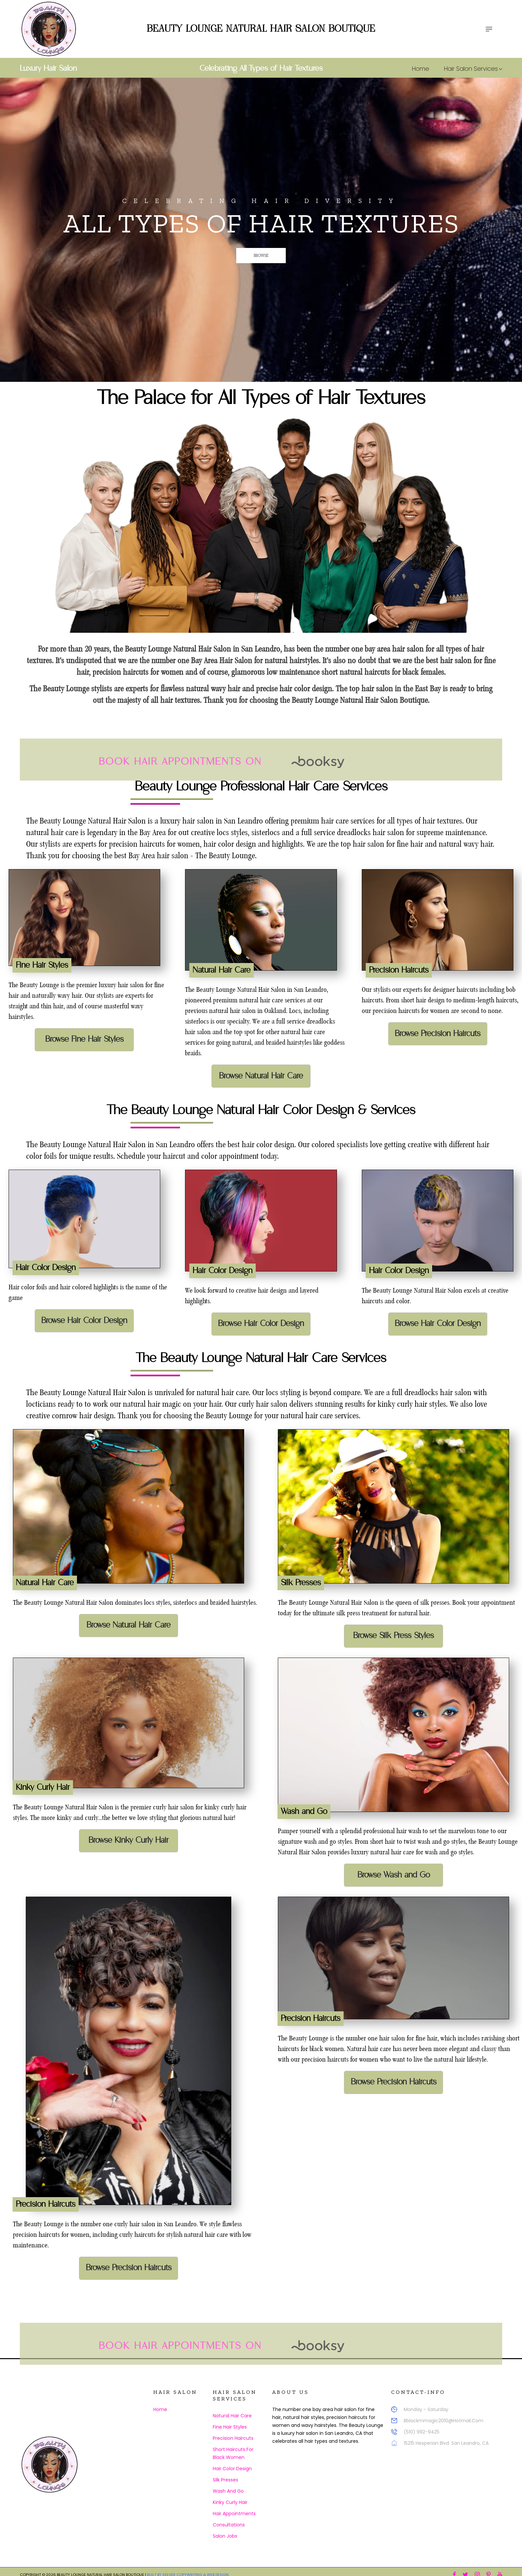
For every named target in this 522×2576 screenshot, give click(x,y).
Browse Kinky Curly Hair (128, 1840)
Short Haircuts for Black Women (233, 2453)
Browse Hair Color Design (84, 1320)
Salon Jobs (225, 2536)
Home (420, 68)
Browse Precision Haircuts (437, 1033)
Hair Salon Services (473, 68)
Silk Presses (225, 2479)
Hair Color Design (232, 2468)
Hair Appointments (234, 2513)
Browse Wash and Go (393, 1875)
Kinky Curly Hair (230, 2502)
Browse (236, 255)
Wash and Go (228, 2491)
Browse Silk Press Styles (393, 1635)
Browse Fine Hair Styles (84, 1039)
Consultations (229, 2524)
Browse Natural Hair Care (261, 1076)
